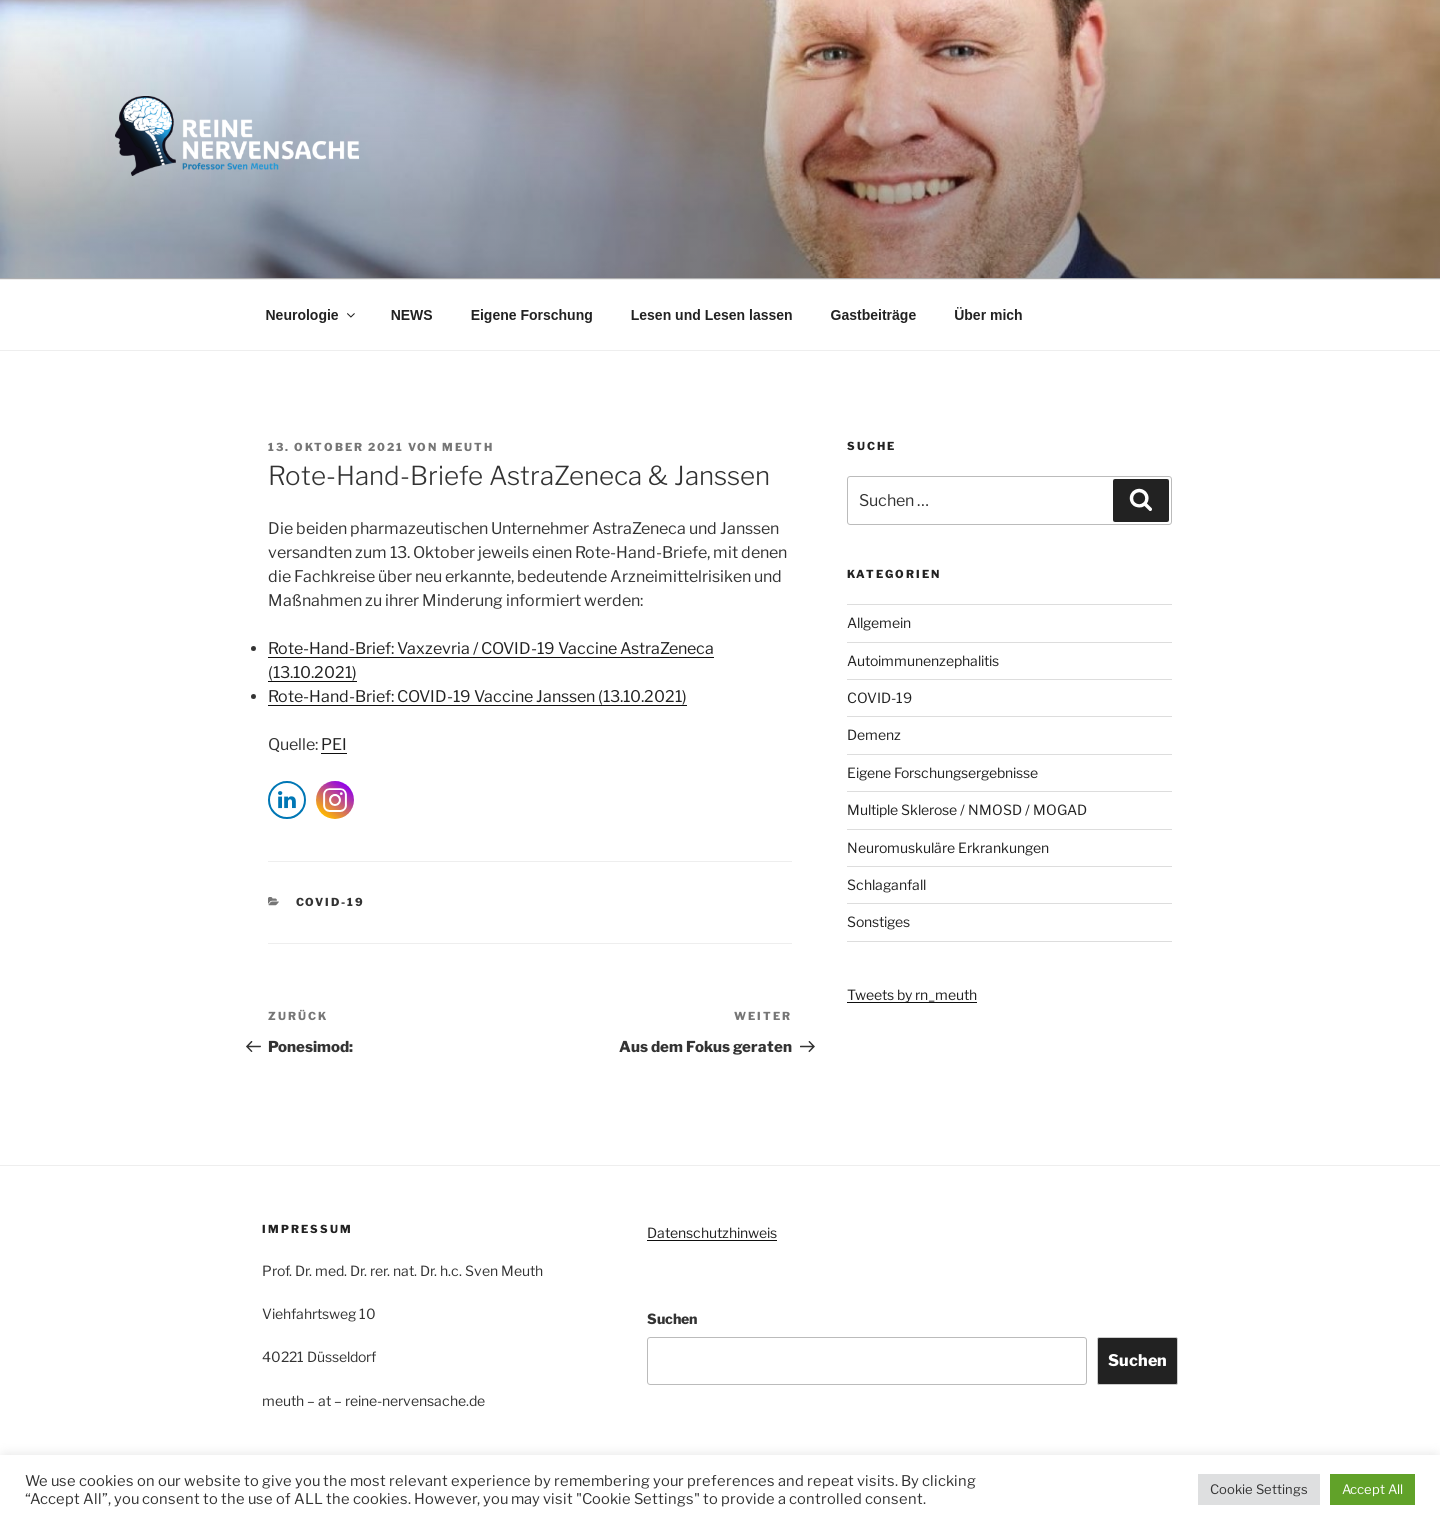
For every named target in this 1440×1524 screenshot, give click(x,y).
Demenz (874, 734)
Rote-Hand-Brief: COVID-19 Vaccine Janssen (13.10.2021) (477, 696)
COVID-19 (331, 902)
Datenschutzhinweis (712, 1232)
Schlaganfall (886, 884)
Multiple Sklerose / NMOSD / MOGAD (967, 809)
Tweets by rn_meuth (912, 994)
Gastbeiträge (874, 315)
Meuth (468, 447)
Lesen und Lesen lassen (712, 315)
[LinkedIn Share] (287, 800)
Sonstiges (878, 921)
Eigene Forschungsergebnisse (942, 772)
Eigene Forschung (532, 315)
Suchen (672, 1318)
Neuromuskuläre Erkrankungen (948, 847)
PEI (334, 744)
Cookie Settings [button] (1259, 1489)
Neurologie (312, 315)
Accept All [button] (1372, 1489)
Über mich (988, 315)
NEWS (412, 315)
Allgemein (879, 622)
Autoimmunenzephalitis (923, 660)
